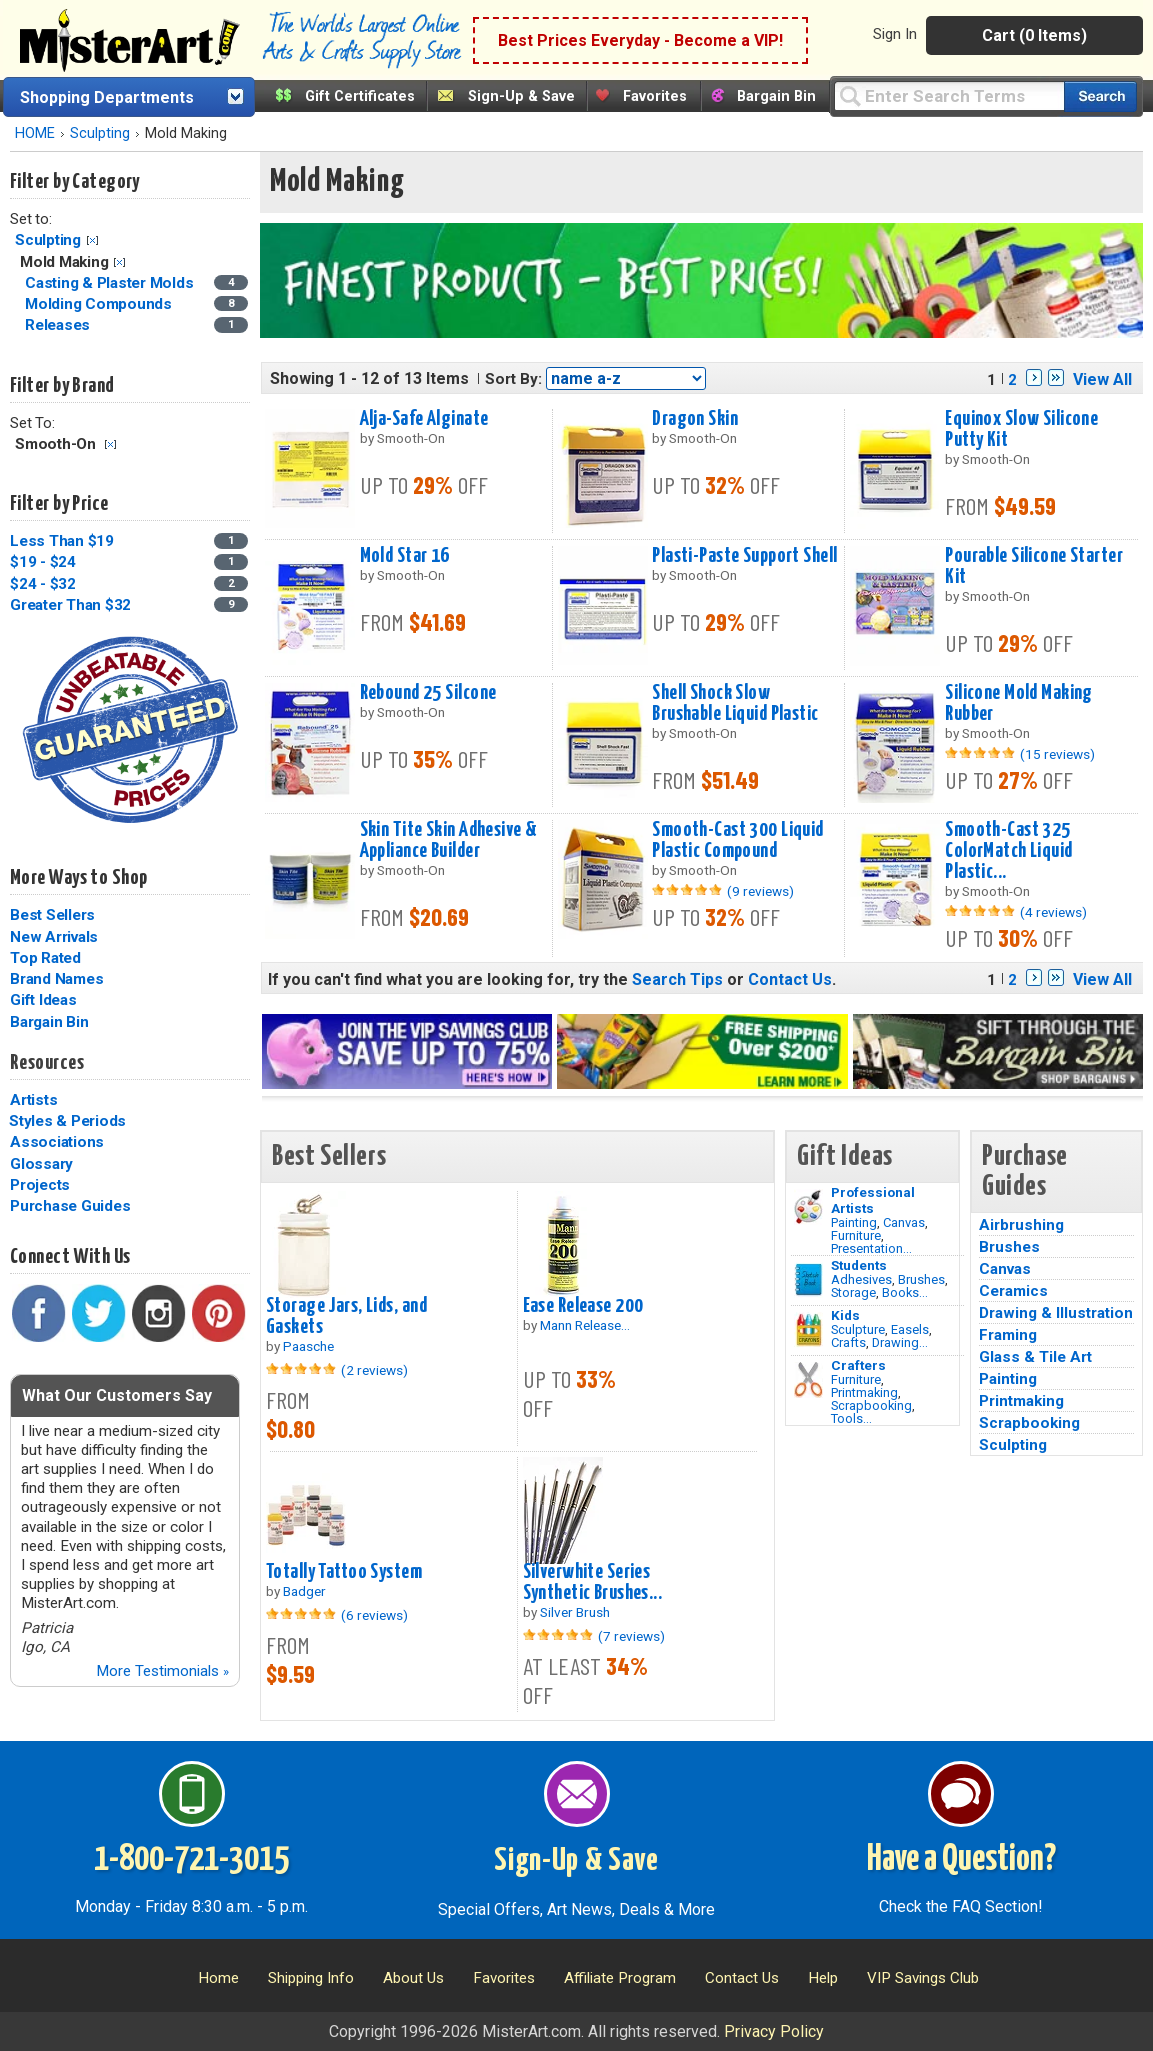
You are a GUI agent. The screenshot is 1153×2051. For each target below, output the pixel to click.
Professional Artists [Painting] (873, 1200)
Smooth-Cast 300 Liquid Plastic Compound (738, 840)
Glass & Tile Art (1035, 1357)
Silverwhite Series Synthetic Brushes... (593, 1582)
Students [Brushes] (859, 1265)
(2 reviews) (374, 1370)
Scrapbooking (871, 1405)
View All (1102, 379)
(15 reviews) (1057, 754)
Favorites (655, 96)
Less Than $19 (62, 541)
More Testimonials (162, 1671)
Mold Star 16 (405, 556)
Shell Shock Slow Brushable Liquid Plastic (735, 703)
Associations (57, 1142)
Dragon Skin (695, 419)
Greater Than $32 (70, 605)
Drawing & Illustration (1056, 1313)
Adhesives (861, 1279)
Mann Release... (585, 1325)
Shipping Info (311, 1978)
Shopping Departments (107, 97)
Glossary (41, 1164)
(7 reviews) (631, 1636)
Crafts (848, 1342)
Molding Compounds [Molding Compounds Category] (100, 304)
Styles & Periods (67, 1121)
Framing (1008, 1335)
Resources (47, 1063)
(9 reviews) (760, 891)
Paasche (308, 1346)
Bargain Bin (776, 96)
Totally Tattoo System (344, 1572)
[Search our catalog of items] (1100, 96)
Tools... (851, 1418)
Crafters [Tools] (858, 1365)
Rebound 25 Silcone (428, 693)
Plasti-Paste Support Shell (744, 556)
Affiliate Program (620, 1978)
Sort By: (513, 379)
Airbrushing (1021, 1225)
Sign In (895, 34)
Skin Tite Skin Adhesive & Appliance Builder (449, 840)
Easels (910, 1329)
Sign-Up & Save (521, 96)
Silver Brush (575, 1612)
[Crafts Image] (808, 1330)
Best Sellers (52, 915)
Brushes (921, 1279)
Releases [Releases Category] (59, 325)
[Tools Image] (808, 1380)
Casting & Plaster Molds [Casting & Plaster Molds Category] (111, 283)
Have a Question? (961, 1860)
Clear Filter (92, 240)
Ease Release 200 (583, 1306)
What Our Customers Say (117, 1395)
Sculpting (100, 133)
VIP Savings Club (923, 1978)
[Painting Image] (808, 1207)
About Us (413, 1978)
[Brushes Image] (808, 1280)
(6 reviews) (374, 1615)
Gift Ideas (43, 1000)
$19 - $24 (43, 562)
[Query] (949, 95)
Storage (853, 1292)
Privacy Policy (774, 2031)
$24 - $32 (43, 584)
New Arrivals (54, 937)
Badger (304, 1591)
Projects (40, 1185)
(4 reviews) (1053, 912)
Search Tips (677, 979)
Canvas (904, 1222)
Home (218, 1978)
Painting (854, 1222)
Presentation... (871, 1248)
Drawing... (900, 1342)
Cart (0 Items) (1034, 35)
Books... (905, 1292)
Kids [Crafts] (845, 1315)
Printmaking (864, 1392)
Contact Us (790, 979)
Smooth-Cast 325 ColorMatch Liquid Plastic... (1008, 851)
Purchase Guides (70, 1206)
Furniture (856, 1235)
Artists (33, 1100)
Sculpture (858, 1329)
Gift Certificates (360, 96)
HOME (35, 133)
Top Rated (45, 958)
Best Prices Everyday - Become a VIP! (640, 40)
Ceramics (1013, 1291)
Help (823, 1978)
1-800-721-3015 (191, 1860)
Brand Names (56, 979)
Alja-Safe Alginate (424, 419)
